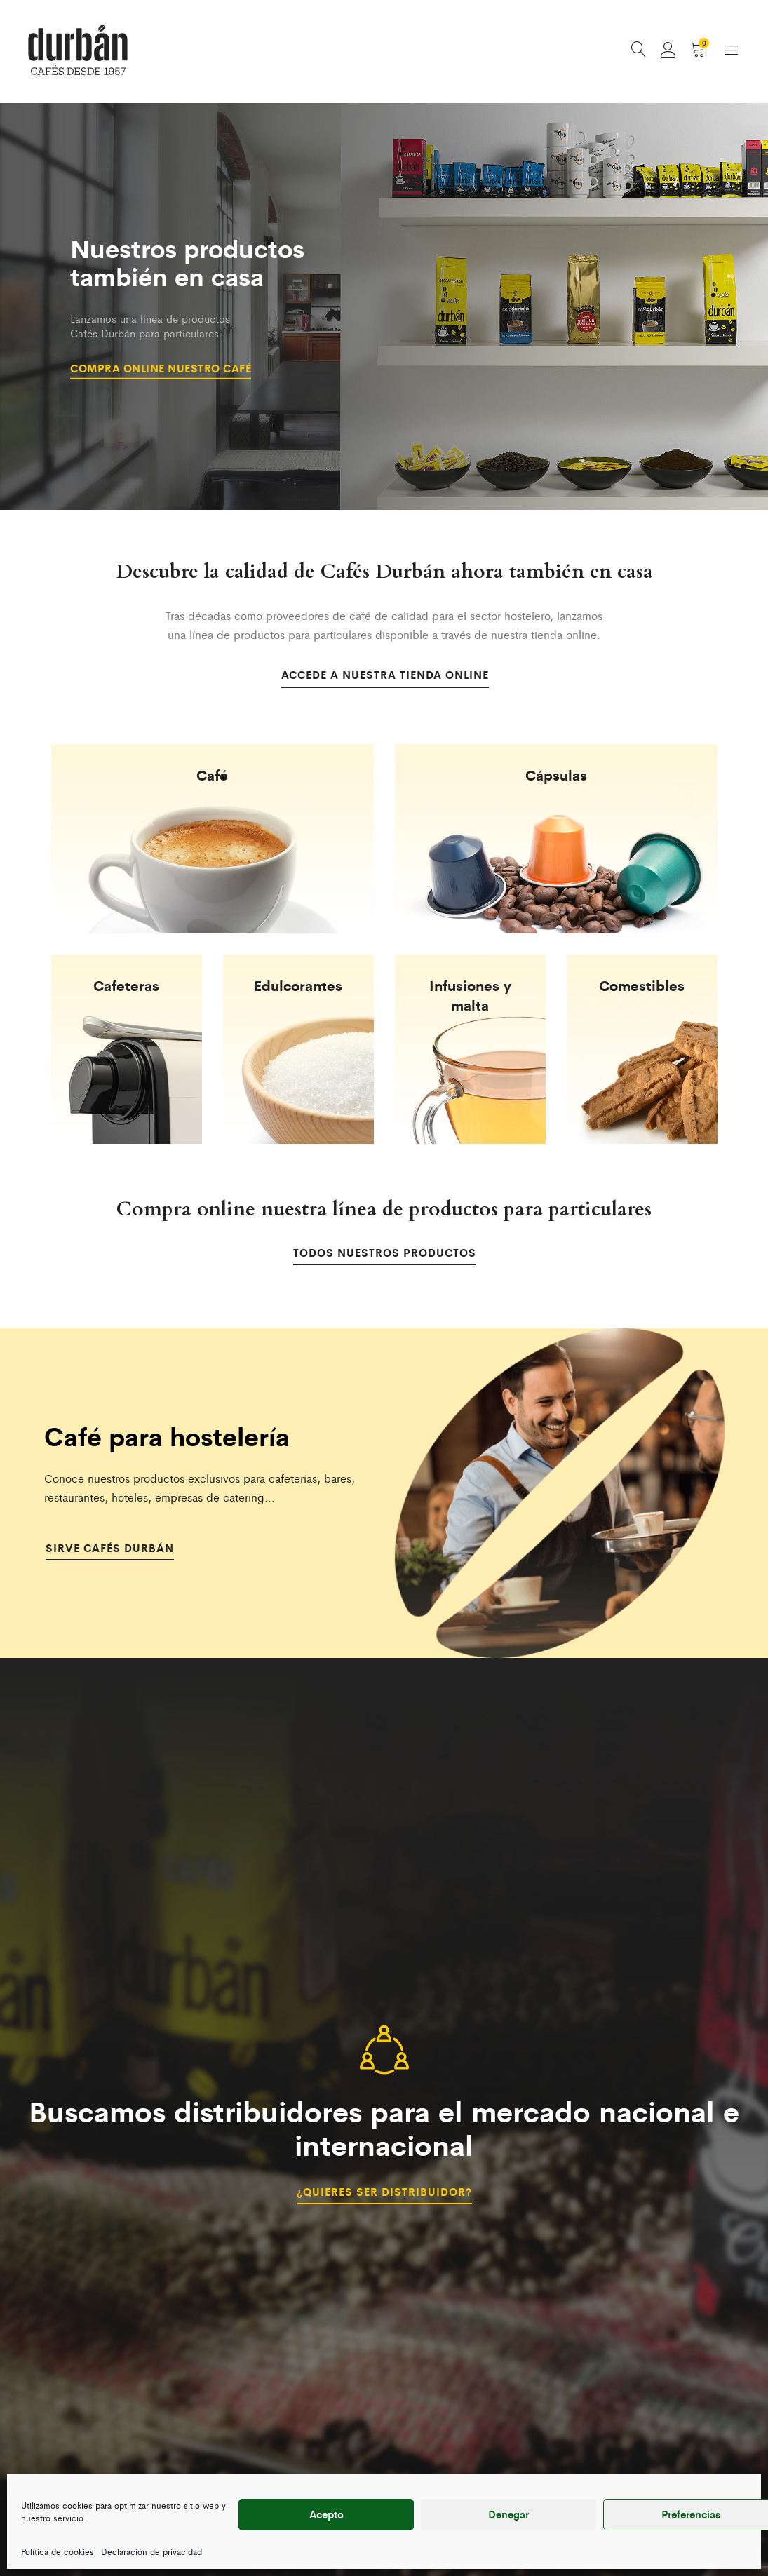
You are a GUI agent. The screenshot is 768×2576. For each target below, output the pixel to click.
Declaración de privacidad (151, 2551)
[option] (384, 309)
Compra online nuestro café (167, 367)
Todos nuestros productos (384, 1254)
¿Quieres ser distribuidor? (384, 2192)
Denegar (508, 2514)
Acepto (326, 2514)
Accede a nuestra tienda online (384, 677)
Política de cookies (57, 2551)
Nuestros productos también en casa (190, 266)
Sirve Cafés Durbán (112, 1550)
